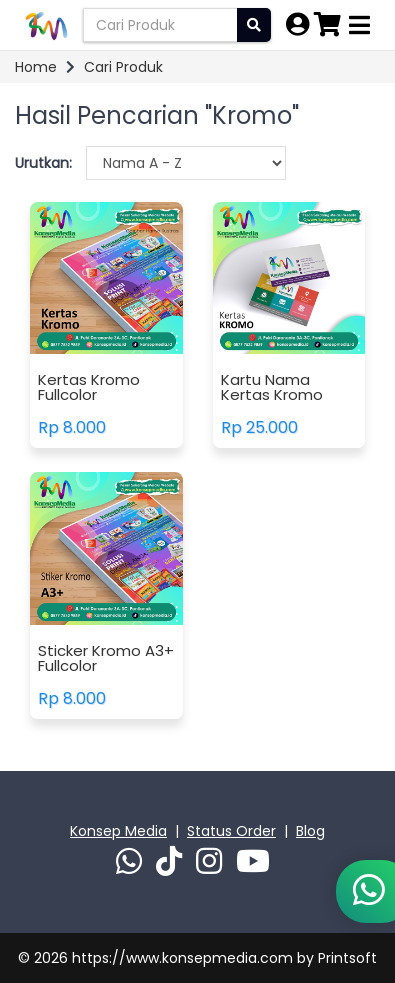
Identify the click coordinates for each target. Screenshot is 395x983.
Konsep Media (118, 831)
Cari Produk (123, 67)
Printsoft (347, 958)
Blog (310, 831)
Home (36, 67)
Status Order (231, 831)
